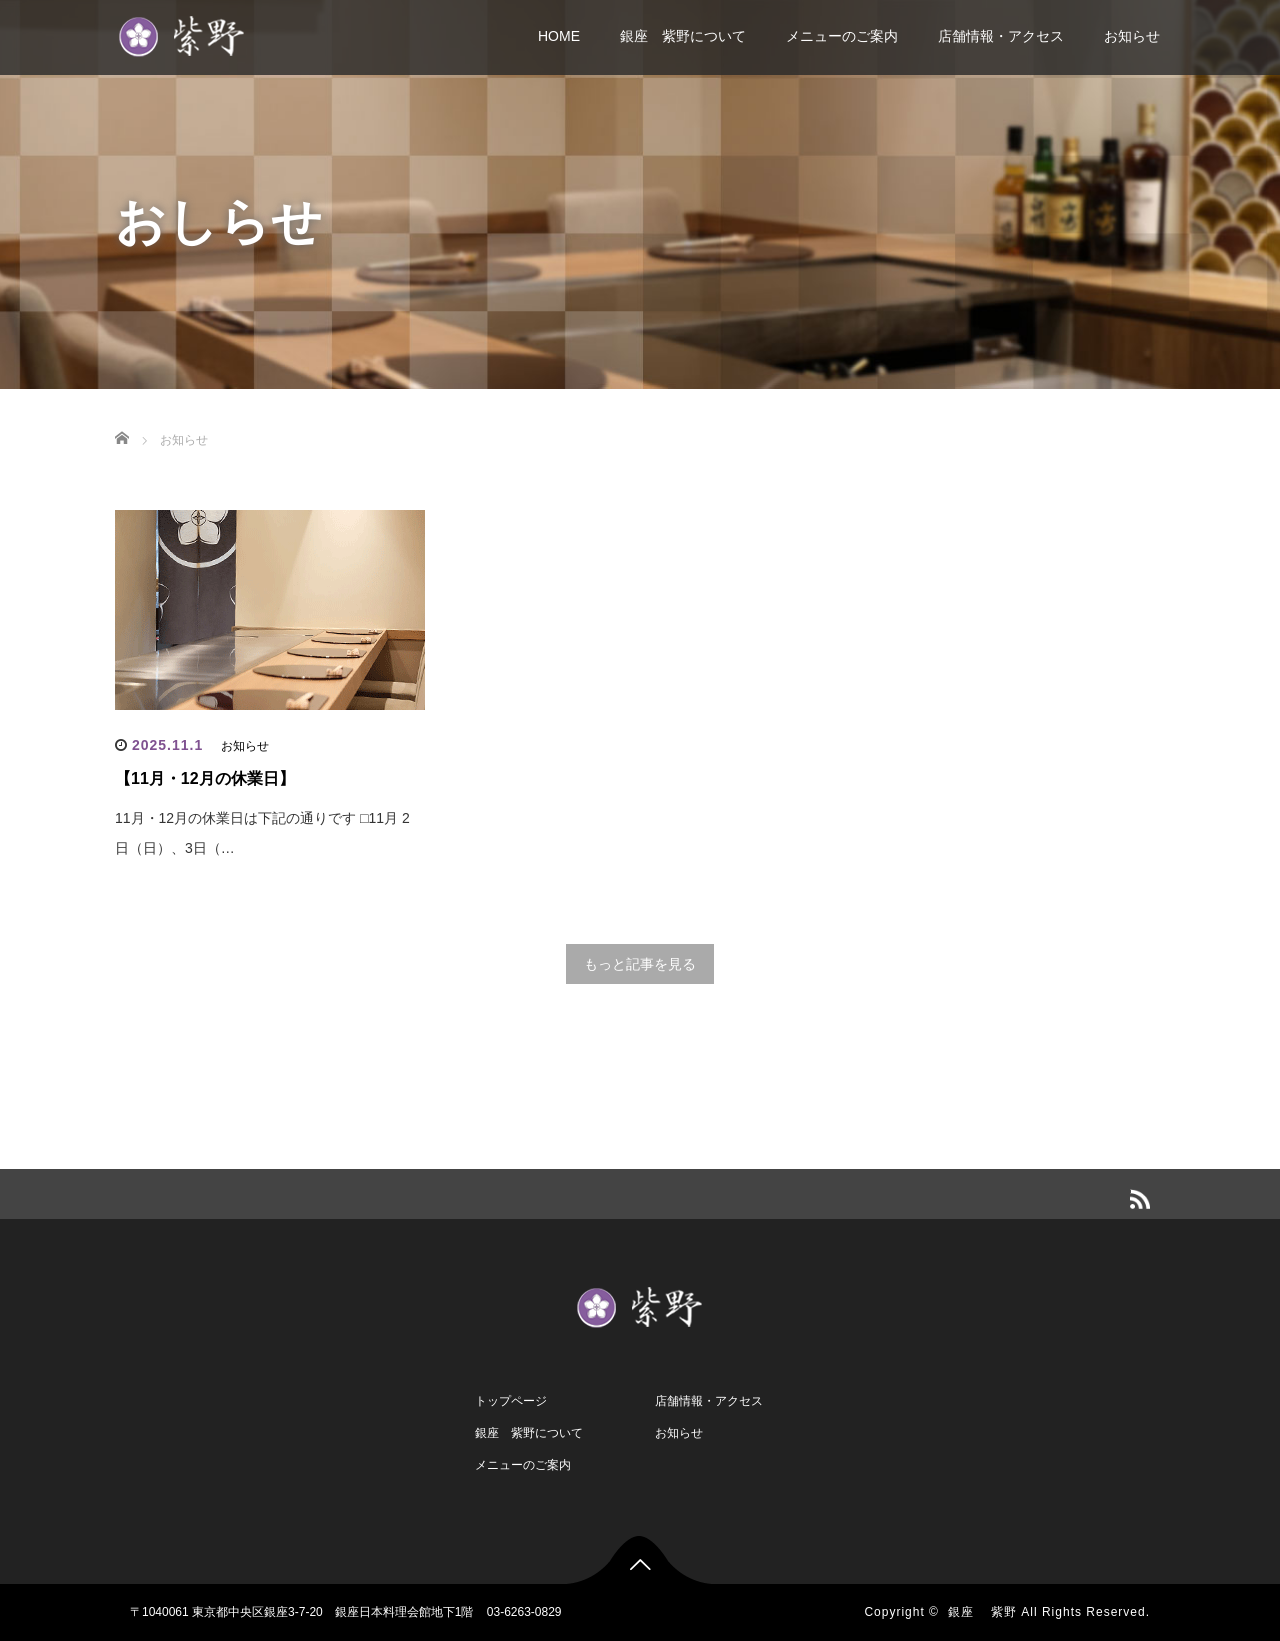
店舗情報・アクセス (1001, 36)
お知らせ (1132, 36)
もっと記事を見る (640, 964)
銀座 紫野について (683, 36)
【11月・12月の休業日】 (205, 778)
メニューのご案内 (842, 36)
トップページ (511, 1401)
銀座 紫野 (982, 1612)
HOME (559, 36)
